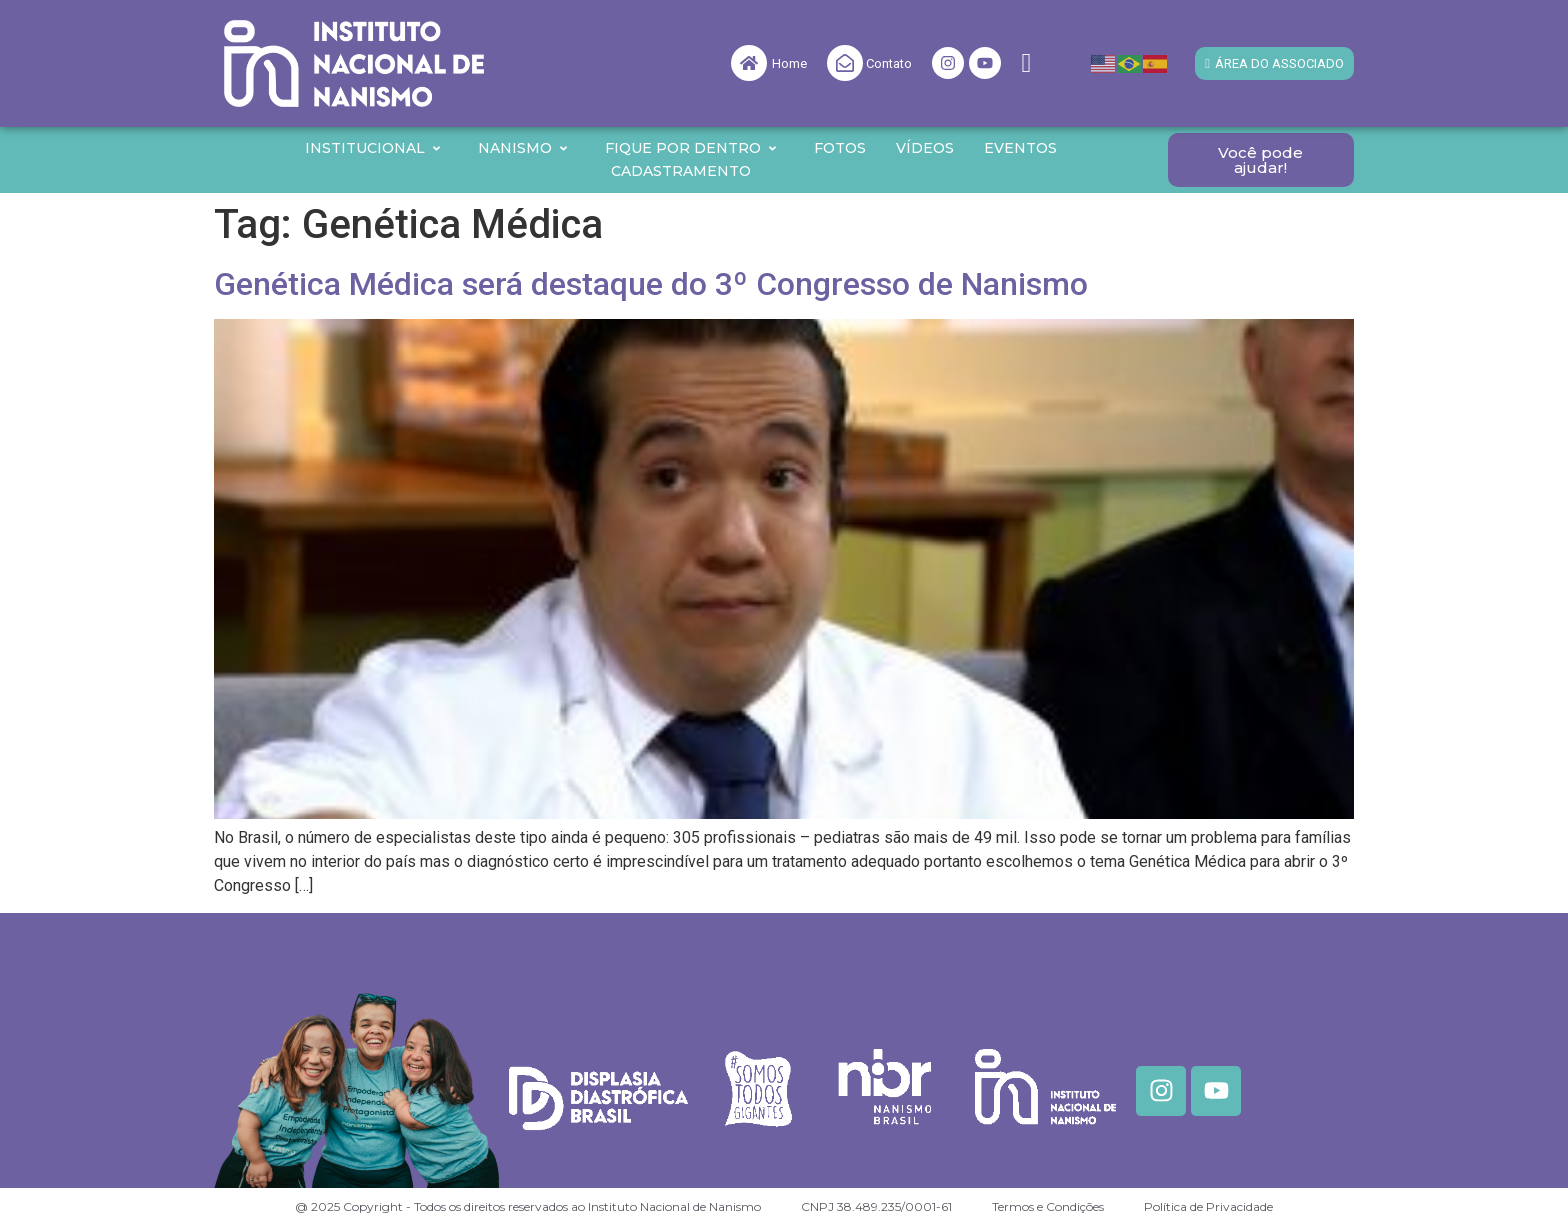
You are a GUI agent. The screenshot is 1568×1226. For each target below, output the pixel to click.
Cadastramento (681, 171)
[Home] (749, 63)
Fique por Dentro (691, 148)
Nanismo (523, 148)
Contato (889, 63)
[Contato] (845, 63)
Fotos (840, 148)
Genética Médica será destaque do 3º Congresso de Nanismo (651, 284)
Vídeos (925, 148)
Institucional (373, 148)
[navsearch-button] (1026, 63)
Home (789, 63)
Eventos (1020, 148)
